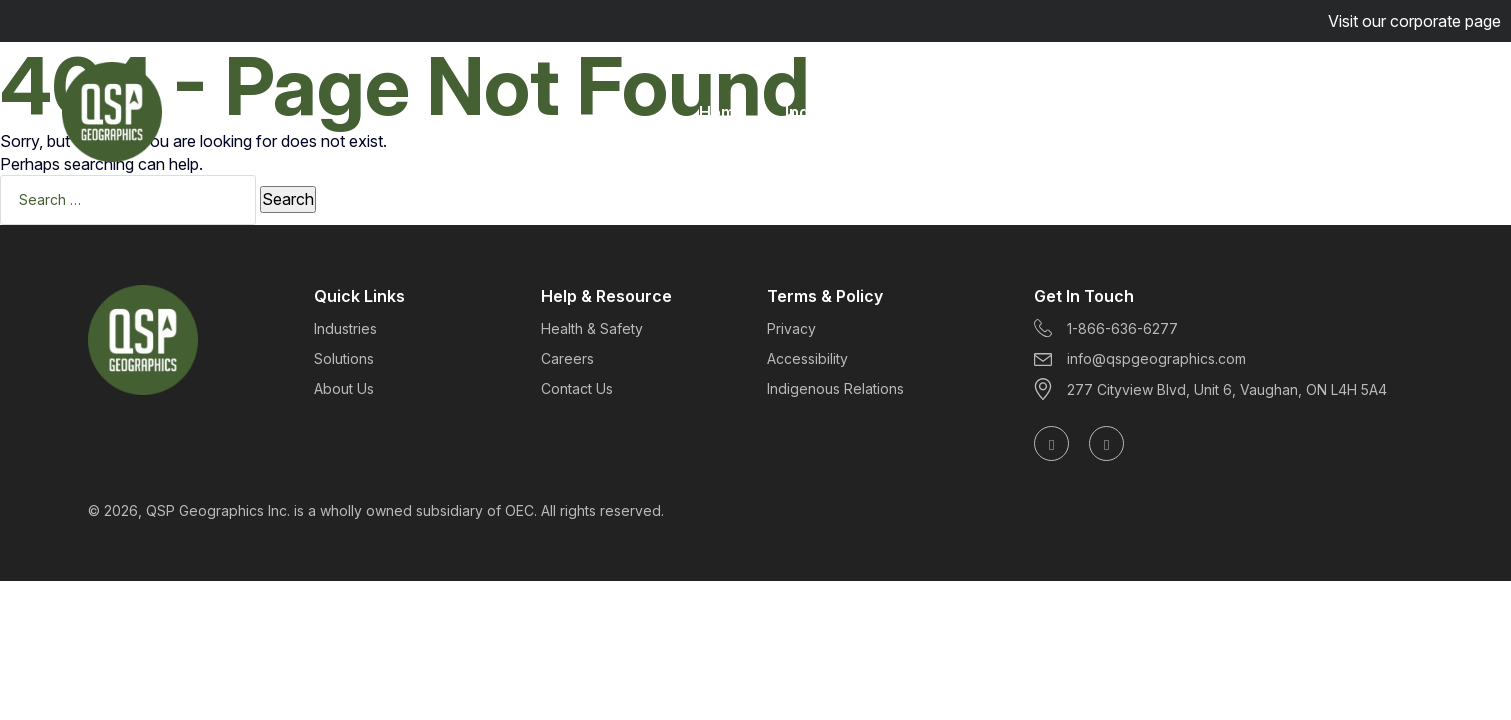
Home (722, 112)
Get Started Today (1345, 112)
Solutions (940, 112)
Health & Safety (592, 328)
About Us (1053, 112)
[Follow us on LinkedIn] (1051, 443)
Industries (824, 112)
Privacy (791, 328)
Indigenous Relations (835, 388)
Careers (1161, 112)
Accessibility (807, 358)
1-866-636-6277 (1106, 328)
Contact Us (577, 388)
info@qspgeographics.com (1140, 358)
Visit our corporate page (1414, 21)
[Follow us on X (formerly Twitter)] (1106, 443)
